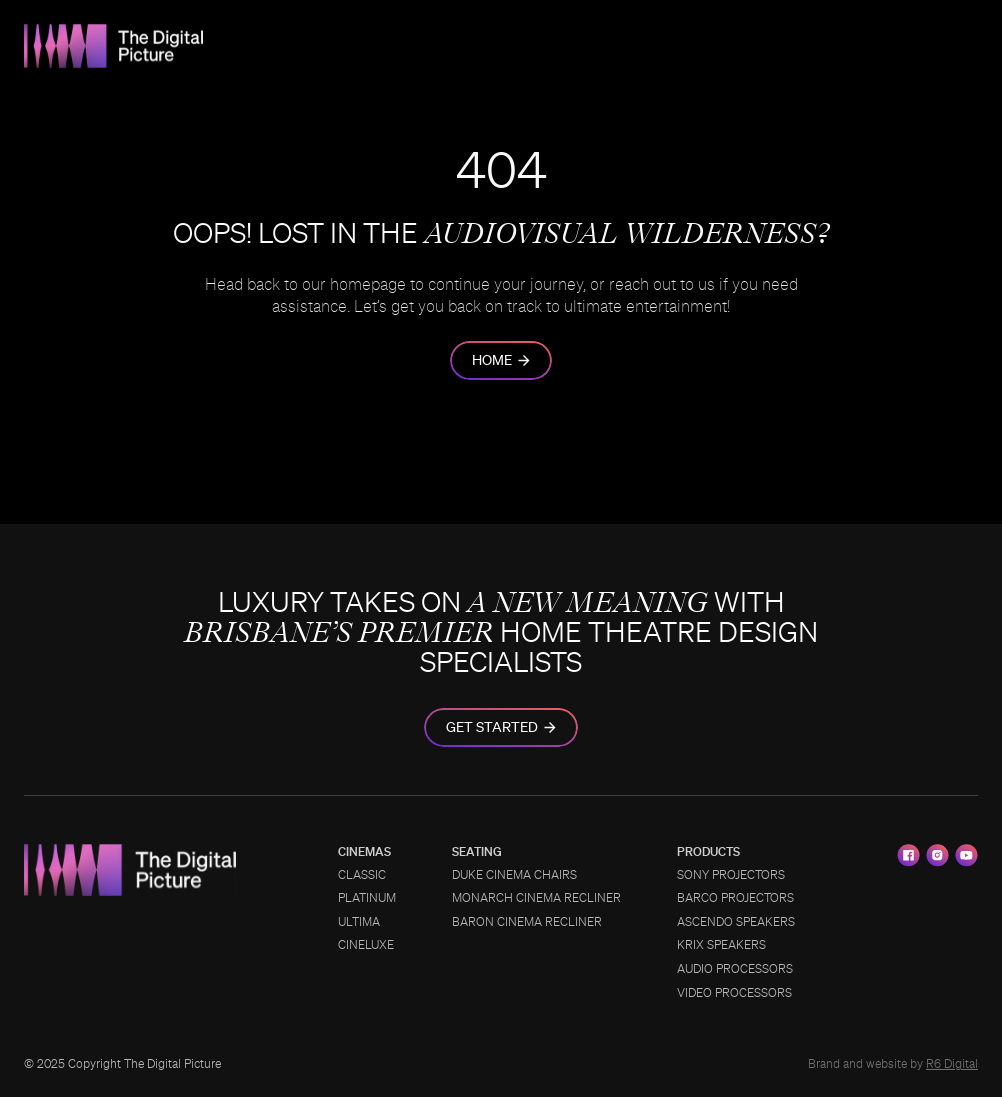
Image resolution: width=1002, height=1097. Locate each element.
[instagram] (937, 855)
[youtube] (966, 855)
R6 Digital (952, 1064)
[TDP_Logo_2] (115, 32)
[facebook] (908, 855)
